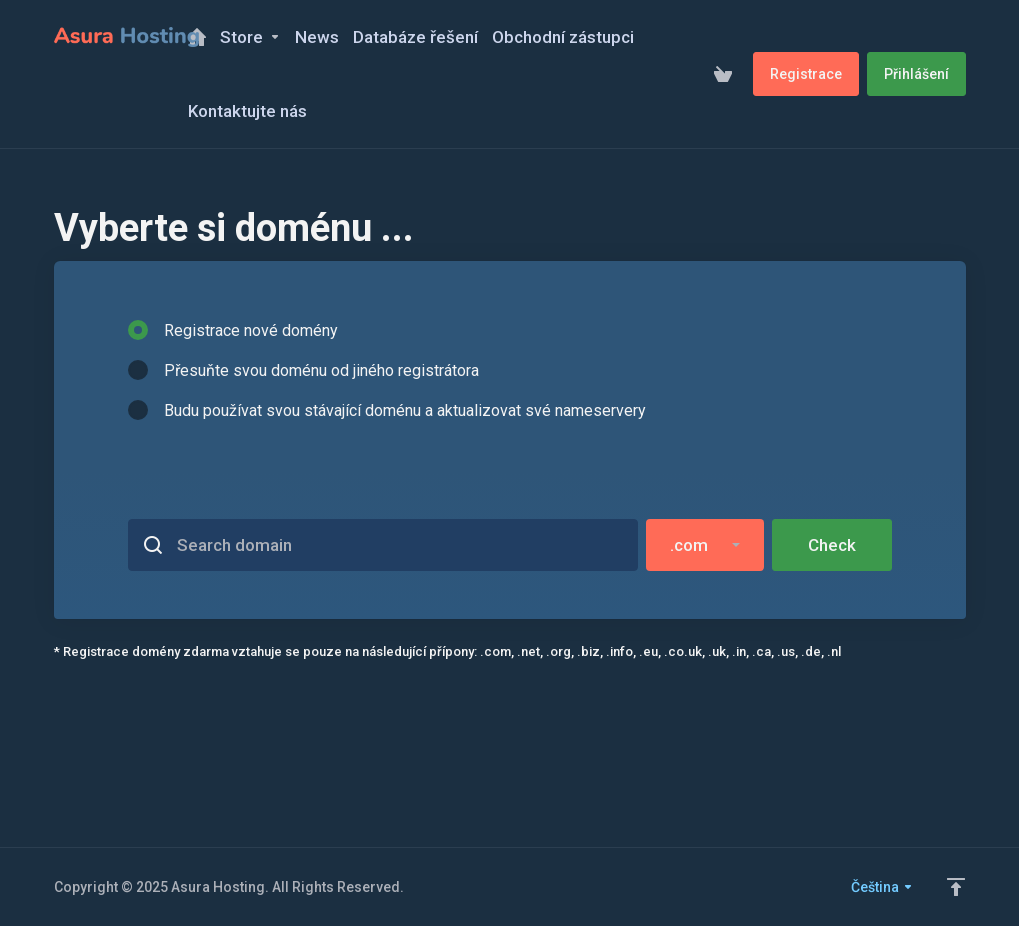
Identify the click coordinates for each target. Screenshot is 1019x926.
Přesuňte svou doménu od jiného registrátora (303, 370)
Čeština (882, 887)
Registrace (806, 74)
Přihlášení (916, 74)
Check (832, 545)
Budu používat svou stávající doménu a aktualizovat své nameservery (387, 410)
